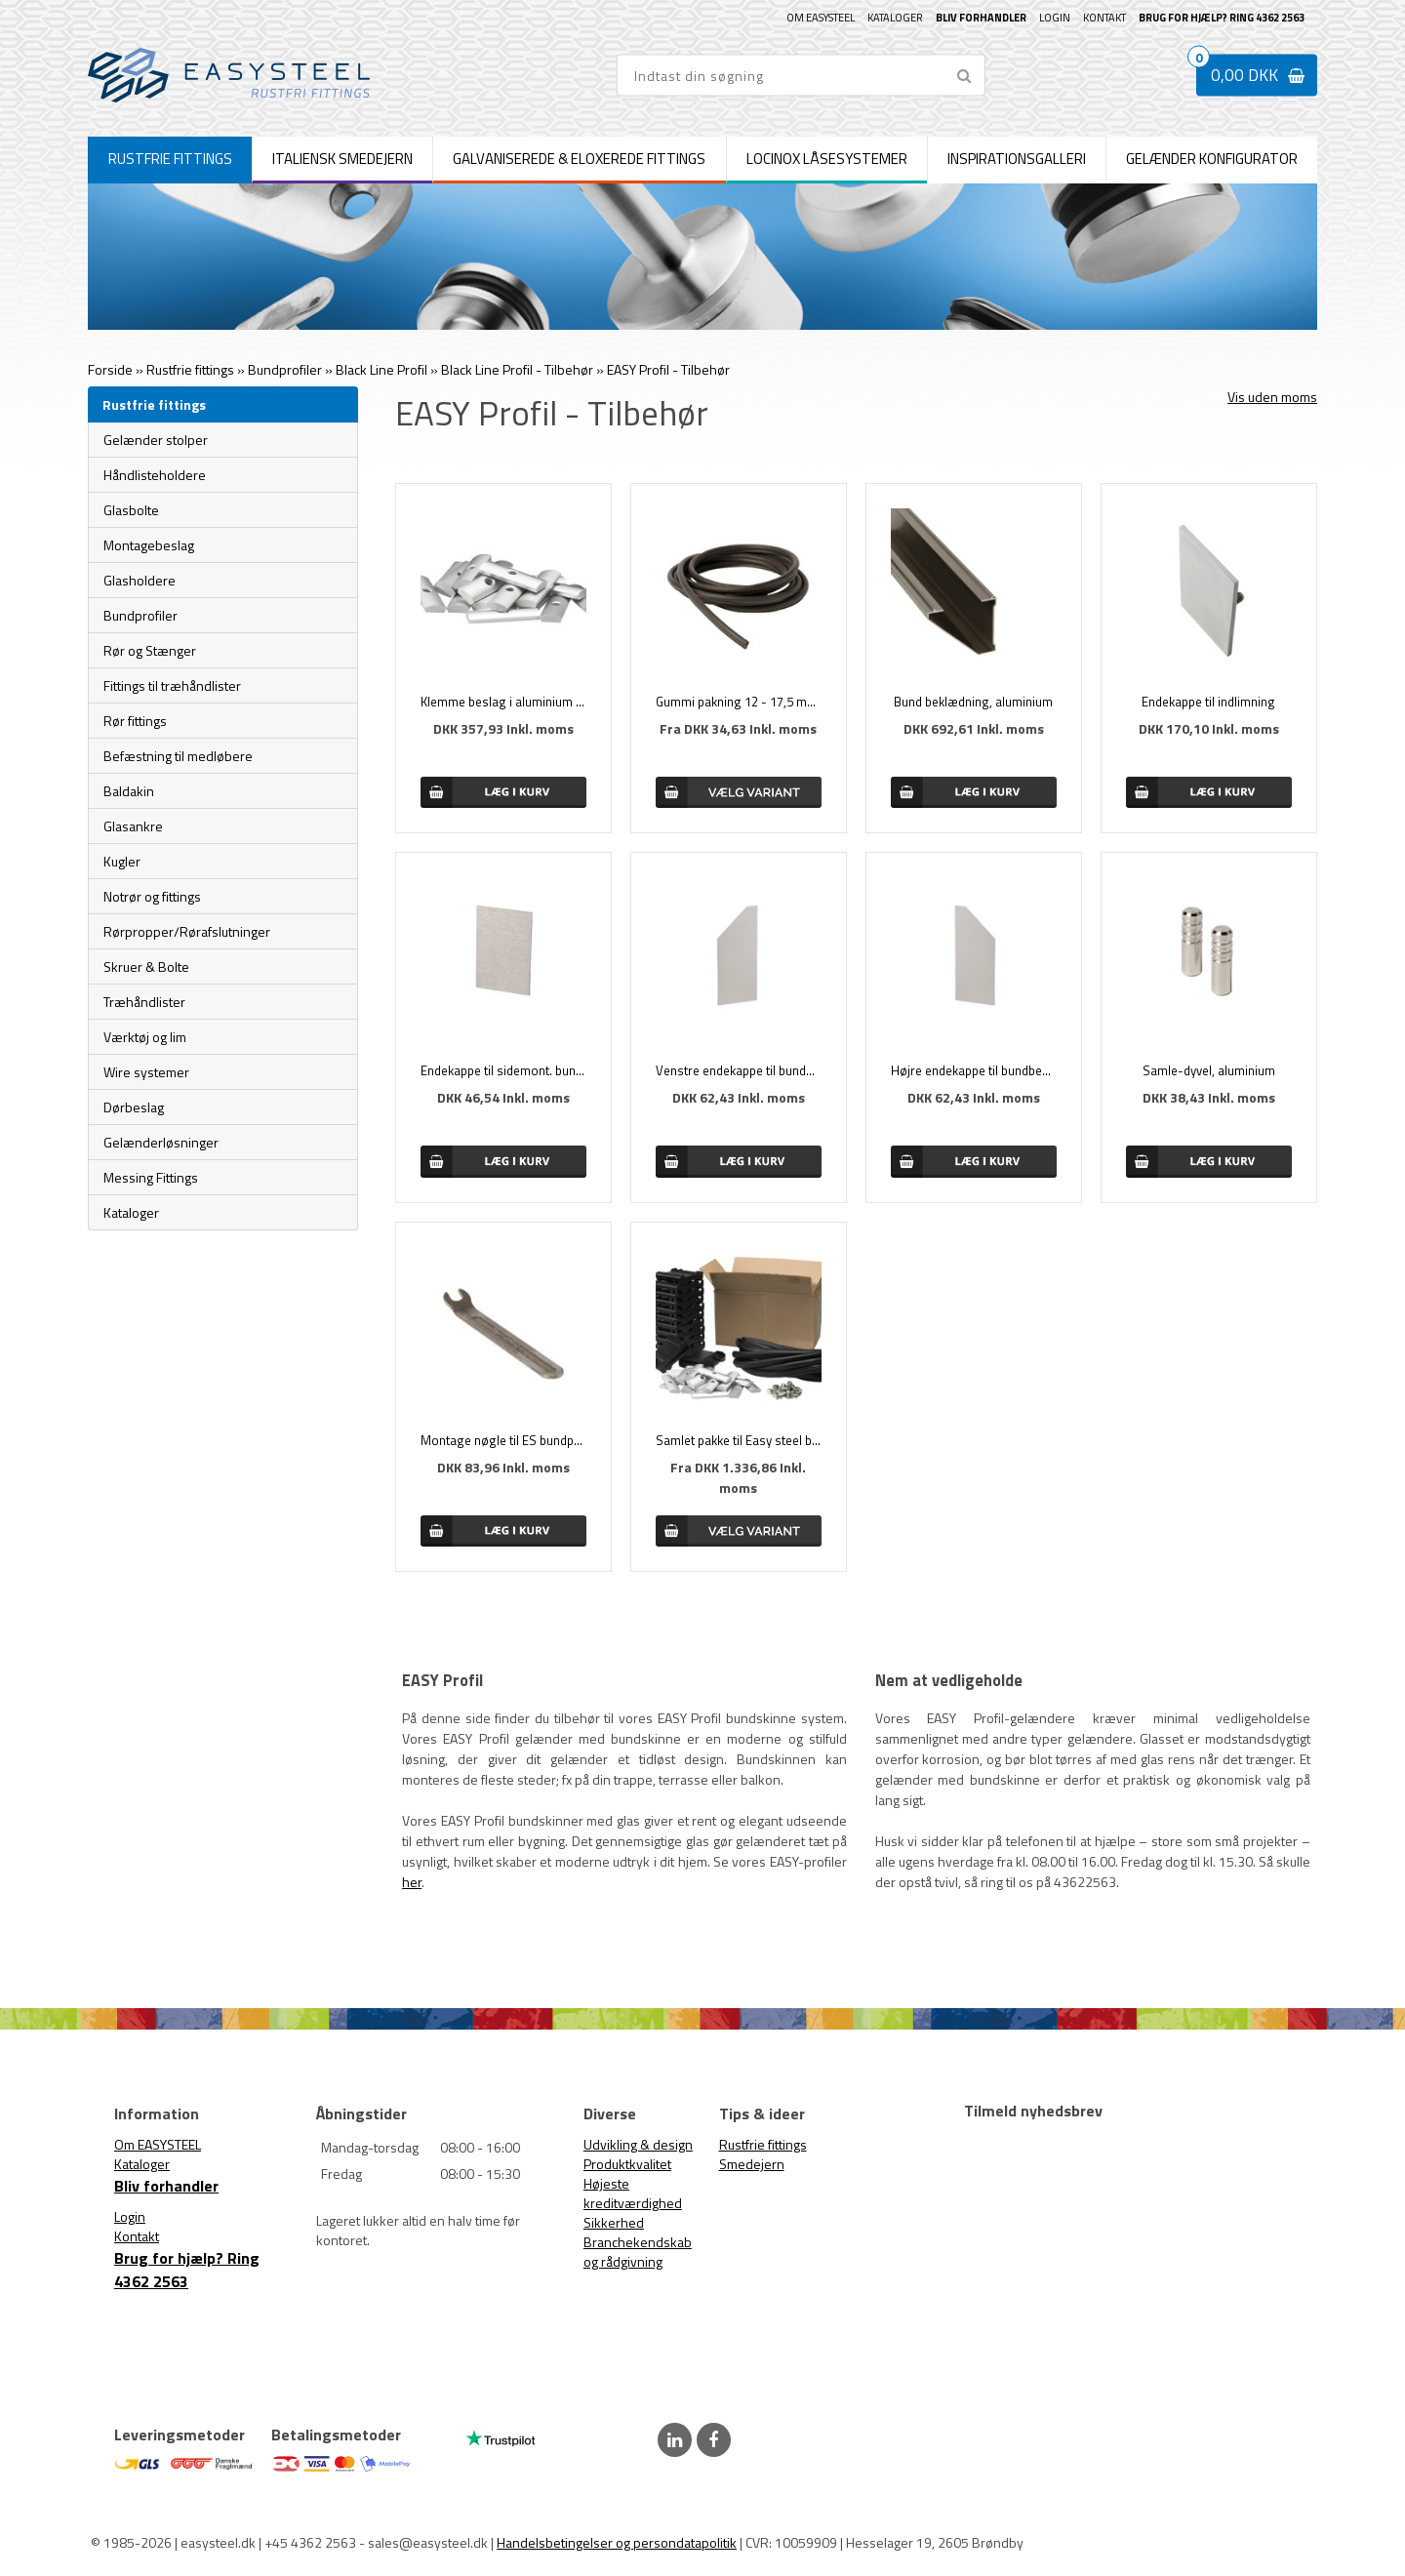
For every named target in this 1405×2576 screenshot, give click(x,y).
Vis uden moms (1272, 396)
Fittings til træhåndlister (172, 685)
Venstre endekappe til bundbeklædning (739, 1070)
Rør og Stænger (149, 650)
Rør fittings (135, 720)
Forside (110, 369)
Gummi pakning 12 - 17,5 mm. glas (739, 701)
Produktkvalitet (627, 2163)
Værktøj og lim (144, 1036)
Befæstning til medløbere (178, 755)
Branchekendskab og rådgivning (637, 2252)
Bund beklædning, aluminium (973, 701)
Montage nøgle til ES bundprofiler (503, 1440)
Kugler (121, 861)
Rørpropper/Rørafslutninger (186, 931)
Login (1054, 17)
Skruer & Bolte (146, 966)
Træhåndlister (144, 1001)
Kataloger (895, 17)
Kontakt (1104, 17)
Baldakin (128, 791)
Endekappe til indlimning (1208, 701)
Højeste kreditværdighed (632, 2193)
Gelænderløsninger (161, 1142)
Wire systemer (146, 1072)
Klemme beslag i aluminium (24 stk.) (503, 701)
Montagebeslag (148, 545)
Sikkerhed (613, 2222)
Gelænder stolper (155, 439)
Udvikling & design (638, 2144)
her (412, 1882)
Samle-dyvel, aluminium (1209, 1070)
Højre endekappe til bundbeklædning (974, 1070)
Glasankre (133, 826)
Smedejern (751, 2163)
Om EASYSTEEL (820, 17)
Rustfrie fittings (763, 2144)
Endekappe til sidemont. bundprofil (503, 1070)
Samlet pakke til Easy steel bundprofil (739, 1440)
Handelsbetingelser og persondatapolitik (617, 2542)
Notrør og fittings (152, 896)
